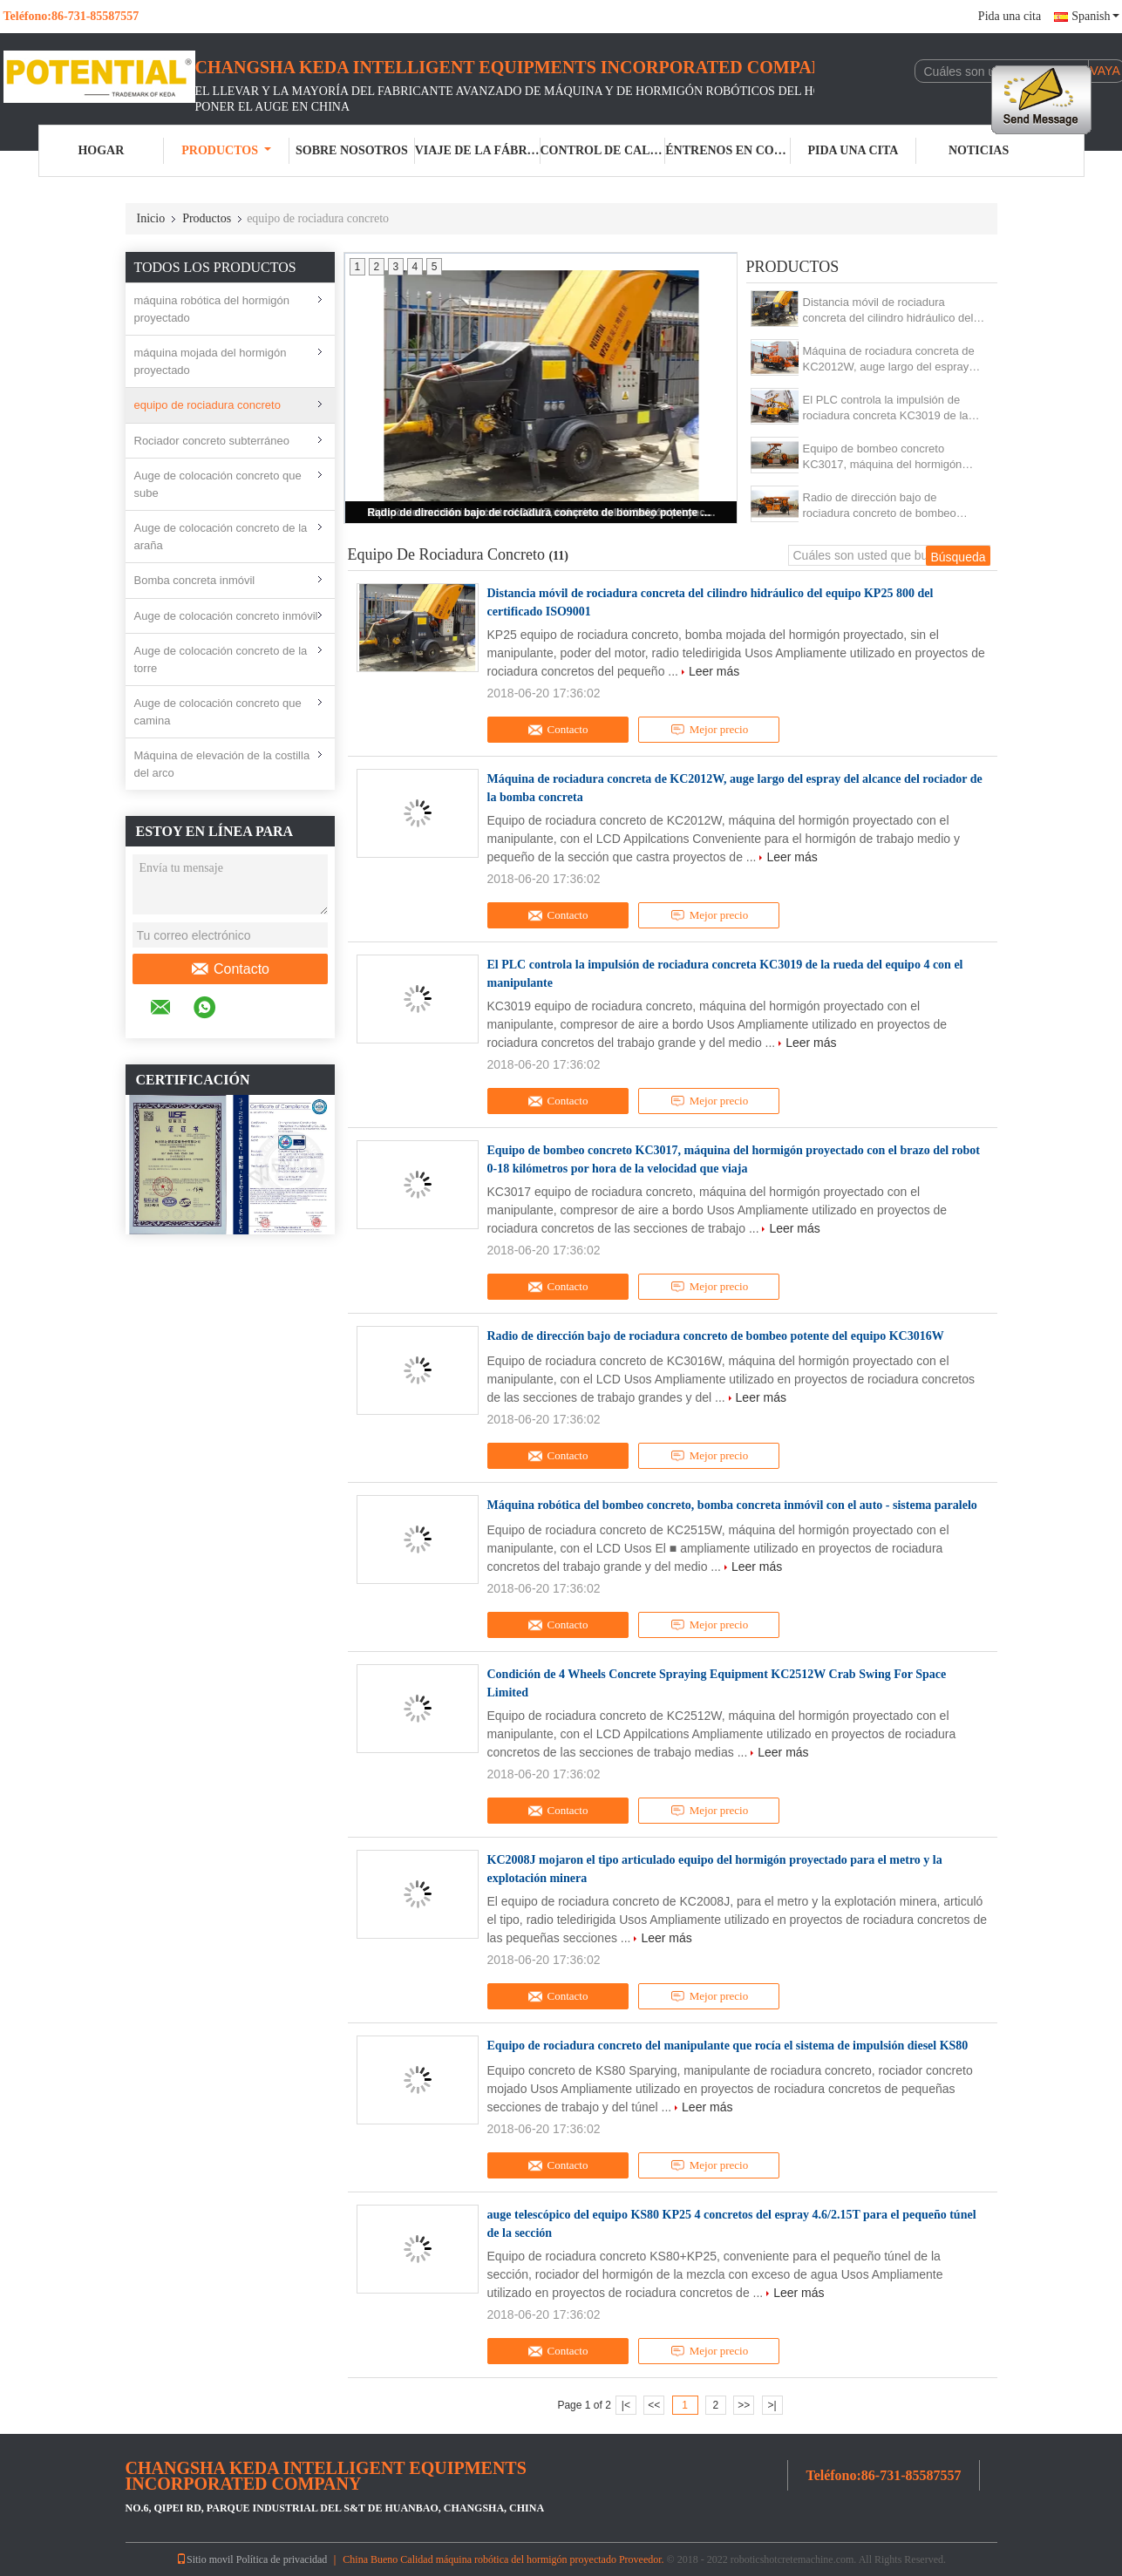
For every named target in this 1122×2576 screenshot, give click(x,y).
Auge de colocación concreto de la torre (221, 659)
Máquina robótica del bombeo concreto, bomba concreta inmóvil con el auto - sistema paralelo (732, 1505)
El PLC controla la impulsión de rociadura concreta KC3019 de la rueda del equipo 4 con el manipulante (886, 408)
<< (654, 2405)
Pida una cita (1009, 16)
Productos (226, 150)
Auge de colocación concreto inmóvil (226, 615)
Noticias (979, 150)
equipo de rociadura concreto (207, 404)
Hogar (101, 150)
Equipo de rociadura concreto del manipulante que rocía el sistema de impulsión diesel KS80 (728, 2045)
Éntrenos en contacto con (728, 150)
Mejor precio (709, 730)
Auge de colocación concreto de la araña (221, 536)
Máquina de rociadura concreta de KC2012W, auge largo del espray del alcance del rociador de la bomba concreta (889, 359)
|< (626, 2405)
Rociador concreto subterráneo (212, 440)
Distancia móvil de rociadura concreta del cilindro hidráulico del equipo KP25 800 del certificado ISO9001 (888, 311)
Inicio (151, 218)
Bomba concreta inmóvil (194, 580)
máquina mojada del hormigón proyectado (210, 361)
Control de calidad (603, 150)
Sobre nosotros (352, 150)
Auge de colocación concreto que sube (218, 484)
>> (744, 2405)
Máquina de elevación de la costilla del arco (222, 764)
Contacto (229, 969)
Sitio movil (205, 2559)
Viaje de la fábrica (478, 150)
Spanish (1095, 16)
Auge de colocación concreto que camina (218, 712)
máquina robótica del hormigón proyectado (212, 309)
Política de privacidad (282, 2559)
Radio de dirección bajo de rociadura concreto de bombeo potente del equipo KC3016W (542, 512)
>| (771, 2405)
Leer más (714, 671)
